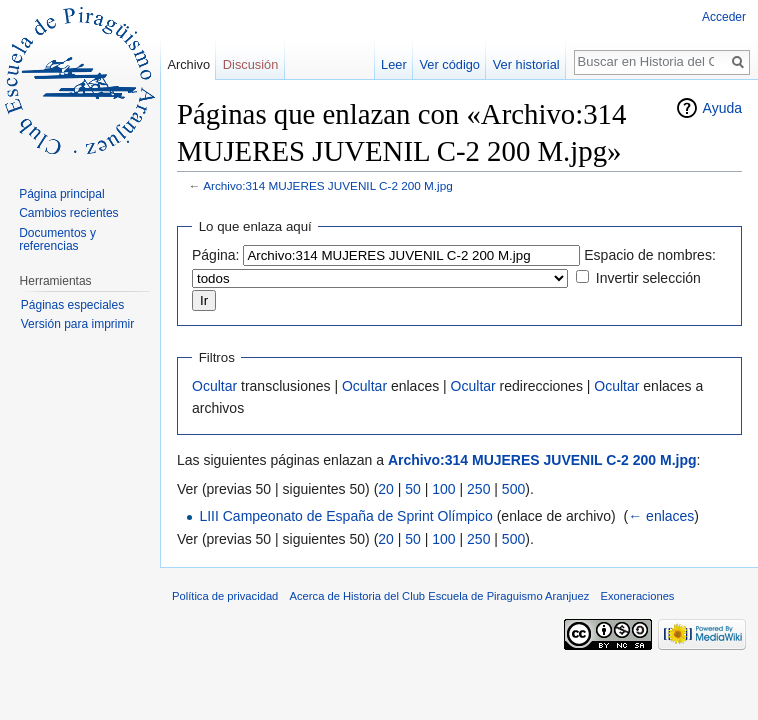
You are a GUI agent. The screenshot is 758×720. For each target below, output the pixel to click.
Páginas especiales (72, 305)
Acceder (724, 17)
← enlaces (661, 516)
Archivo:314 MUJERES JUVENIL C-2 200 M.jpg (328, 185)
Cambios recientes (68, 213)
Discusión (250, 64)
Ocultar (214, 386)
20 (386, 489)
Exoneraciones (637, 596)
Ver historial (526, 64)
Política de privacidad (225, 596)
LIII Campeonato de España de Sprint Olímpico (345, 516)
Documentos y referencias (57, 240)
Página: (215, 255)
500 (513, 489)
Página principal (61, 194)
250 (478, 489)
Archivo (188, 64)
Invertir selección (648, 278)
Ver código (450, 64)
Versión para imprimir (77, 324)
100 (443, 489)
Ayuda (722, 108)
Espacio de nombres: (650, 255)
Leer (394, 64)
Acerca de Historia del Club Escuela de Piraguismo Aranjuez (440, 596)
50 (413, 489)
